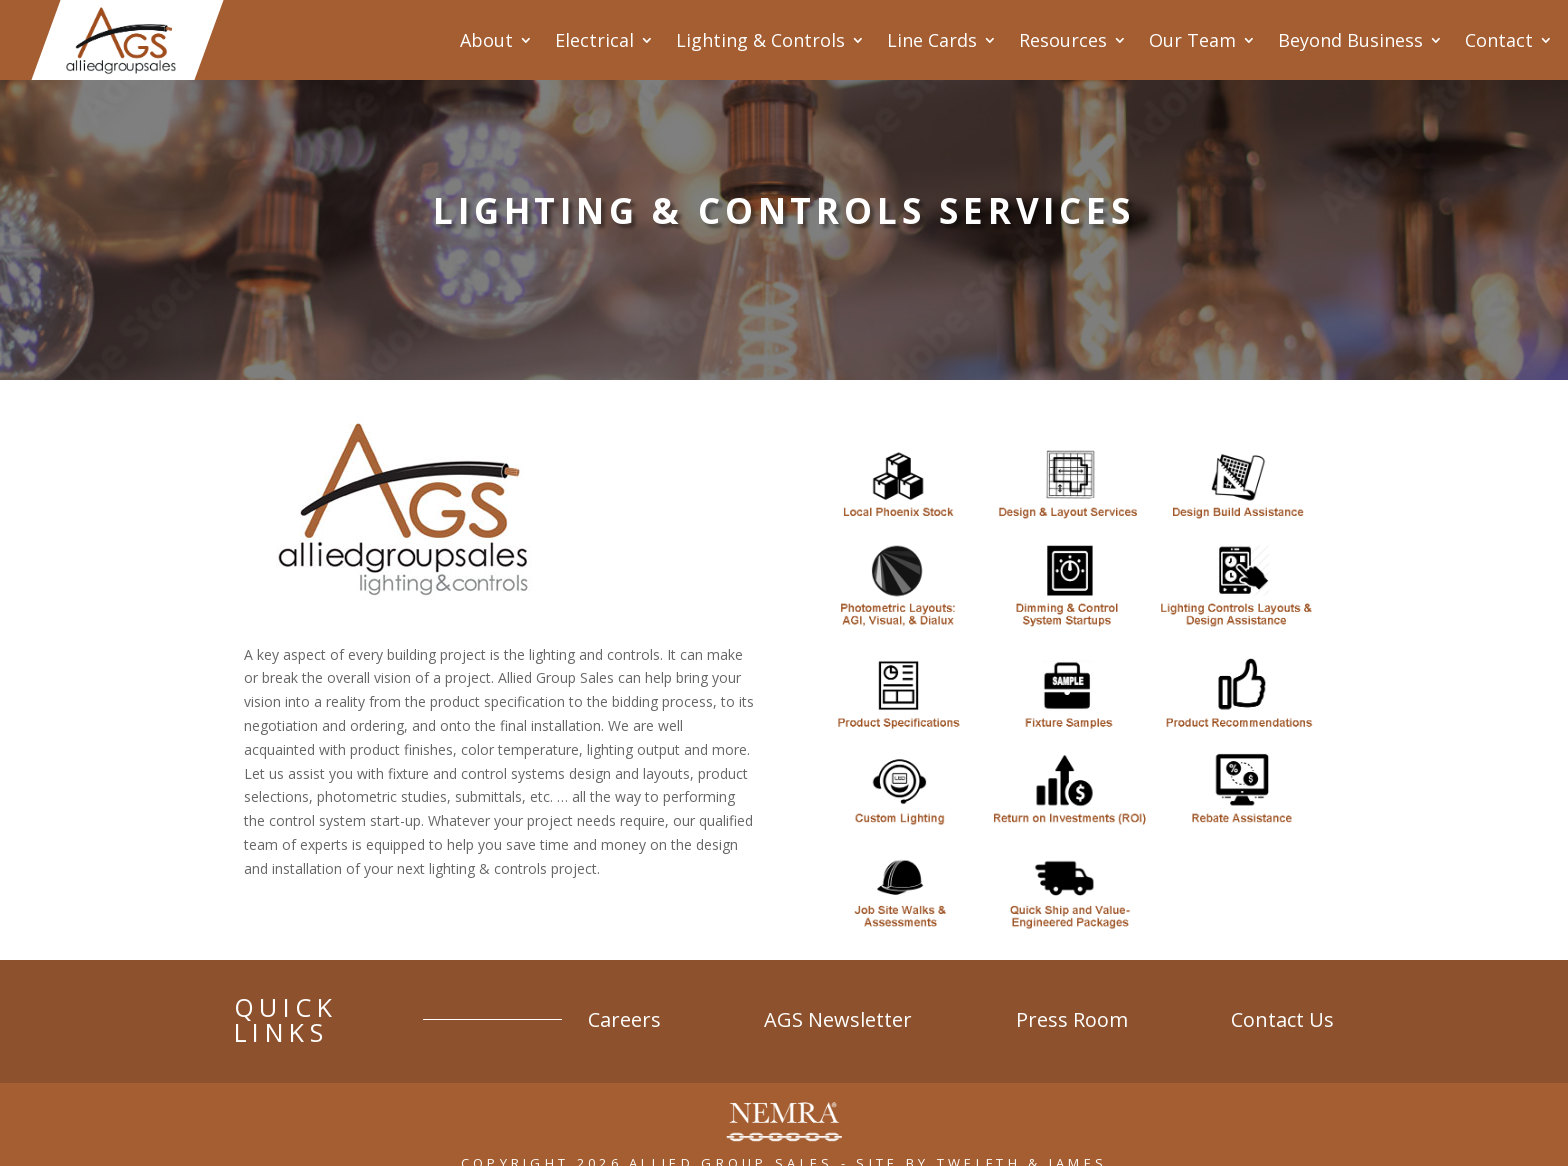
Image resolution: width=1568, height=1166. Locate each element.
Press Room (1108, 1010)
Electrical (594, 40)
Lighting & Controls (760, 40)
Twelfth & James (1022, 1138)
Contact (1499, 40)
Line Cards (932, 40)
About (486, 40)
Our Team (1192, 40)
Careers (734, 1010)
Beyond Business (1350, 40)
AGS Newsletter (912, 1010)
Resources (1063, 40)
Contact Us (1282, 1010)
